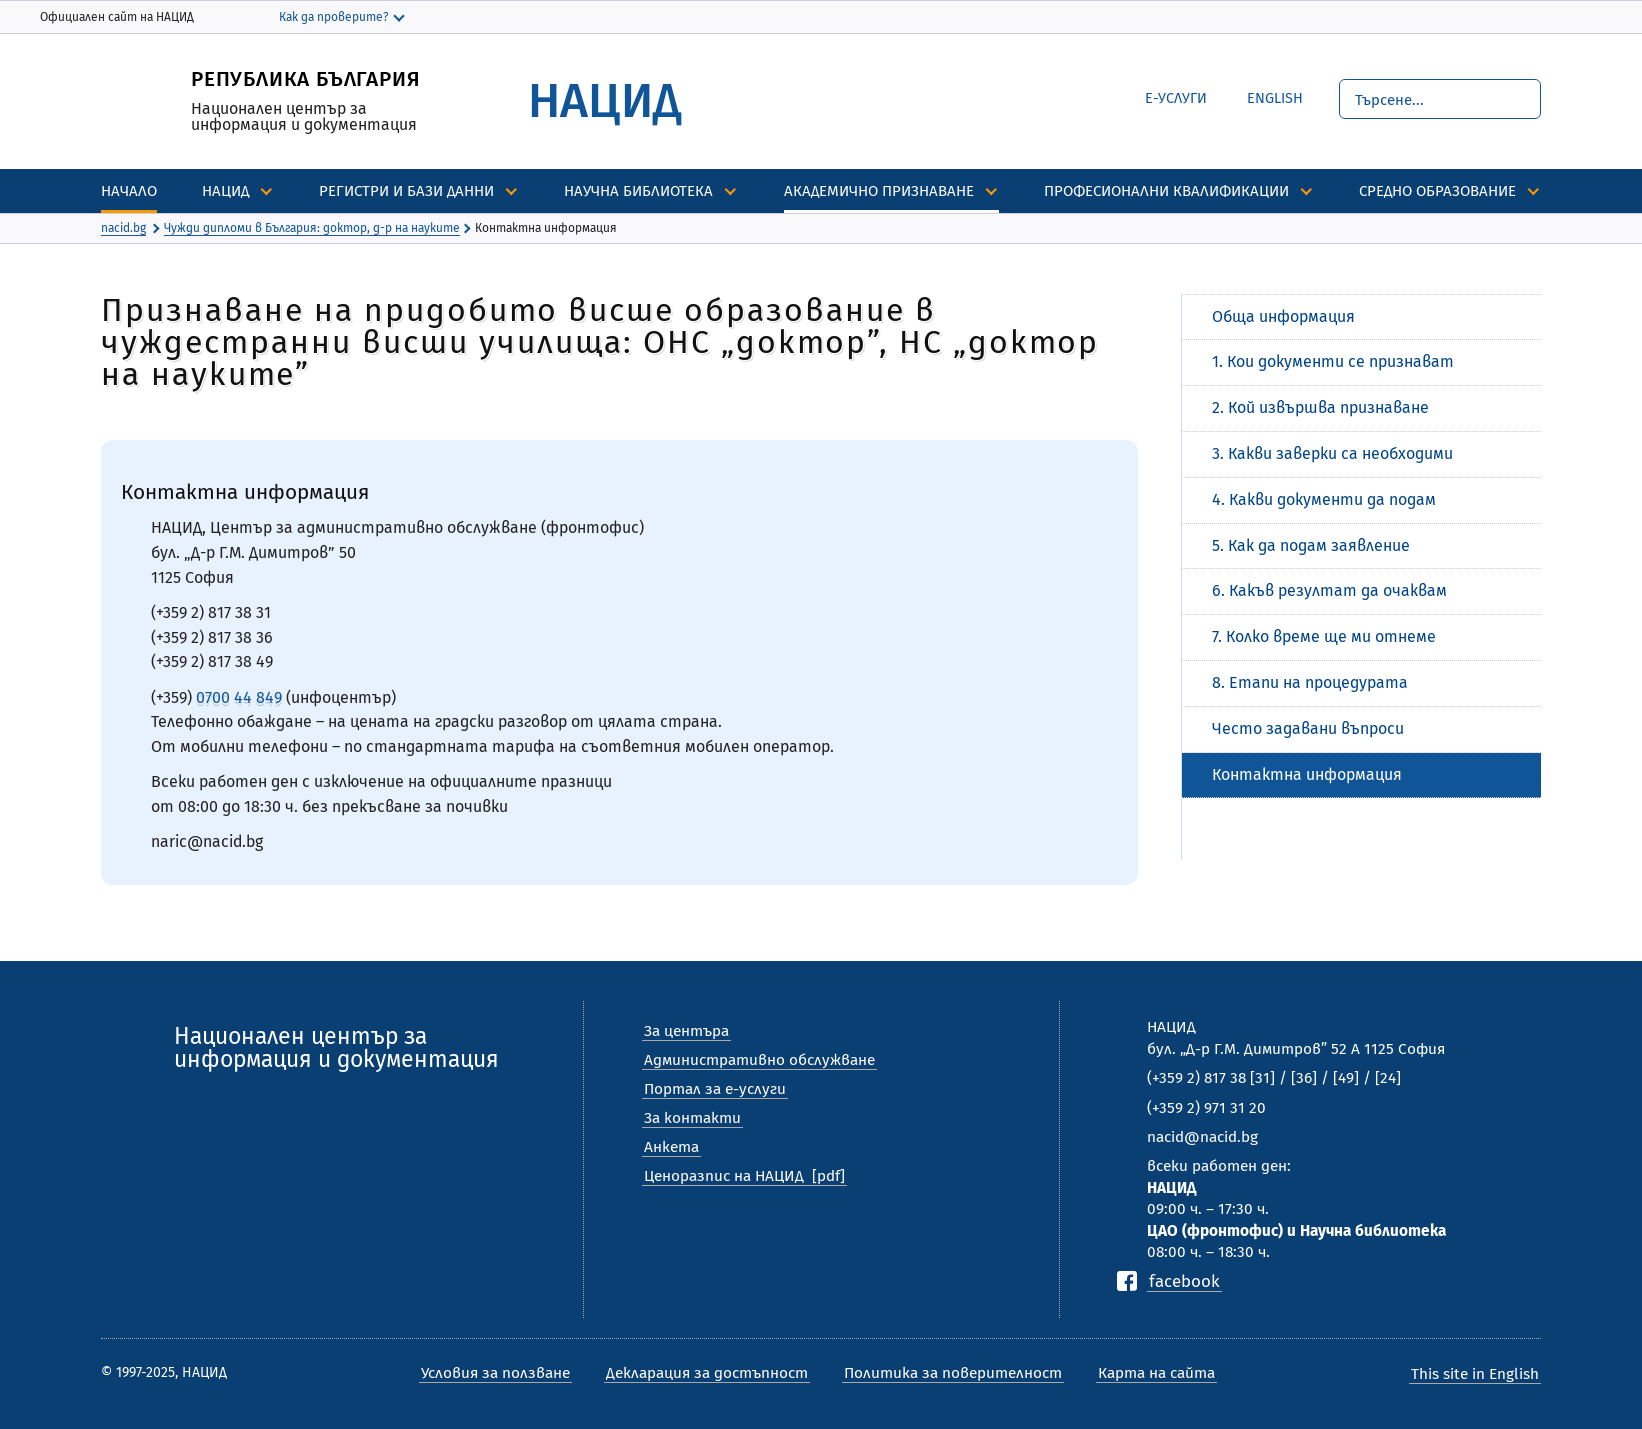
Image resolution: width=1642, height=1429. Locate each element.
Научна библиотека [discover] (638, 191)
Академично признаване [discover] (879, 191)
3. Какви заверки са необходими (1332, 453)
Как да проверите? (334, 17)
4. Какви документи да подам (1324, 499)
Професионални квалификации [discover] (1166, 191)
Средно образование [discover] (1437, 191)
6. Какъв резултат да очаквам (1329, 590)
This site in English (1475, 1374)
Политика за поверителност (953, 1373)
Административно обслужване (759, 1060)
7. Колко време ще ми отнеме (1324, 636)
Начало (129, 191)
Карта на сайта (1156, 1373)
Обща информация (1283, 316)
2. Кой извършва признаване (1320, 407)
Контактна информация (1307, 774)
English (1260, 95)
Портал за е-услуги (715, 1089)
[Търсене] (1440, 99)
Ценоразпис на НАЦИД (724, 1176)
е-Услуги (1176, 98)
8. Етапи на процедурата (1310, 682)
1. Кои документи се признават (1333, 361)
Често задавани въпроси (1308, 728)
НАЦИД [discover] (225, 191)
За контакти (692, 1118)
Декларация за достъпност (707, 1373)
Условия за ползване (495, 1373)
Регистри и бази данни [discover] (406, 191)
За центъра (686, 1031)
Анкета (671, 1147)
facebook (1184, 1281)
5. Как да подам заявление (1311, 545)
